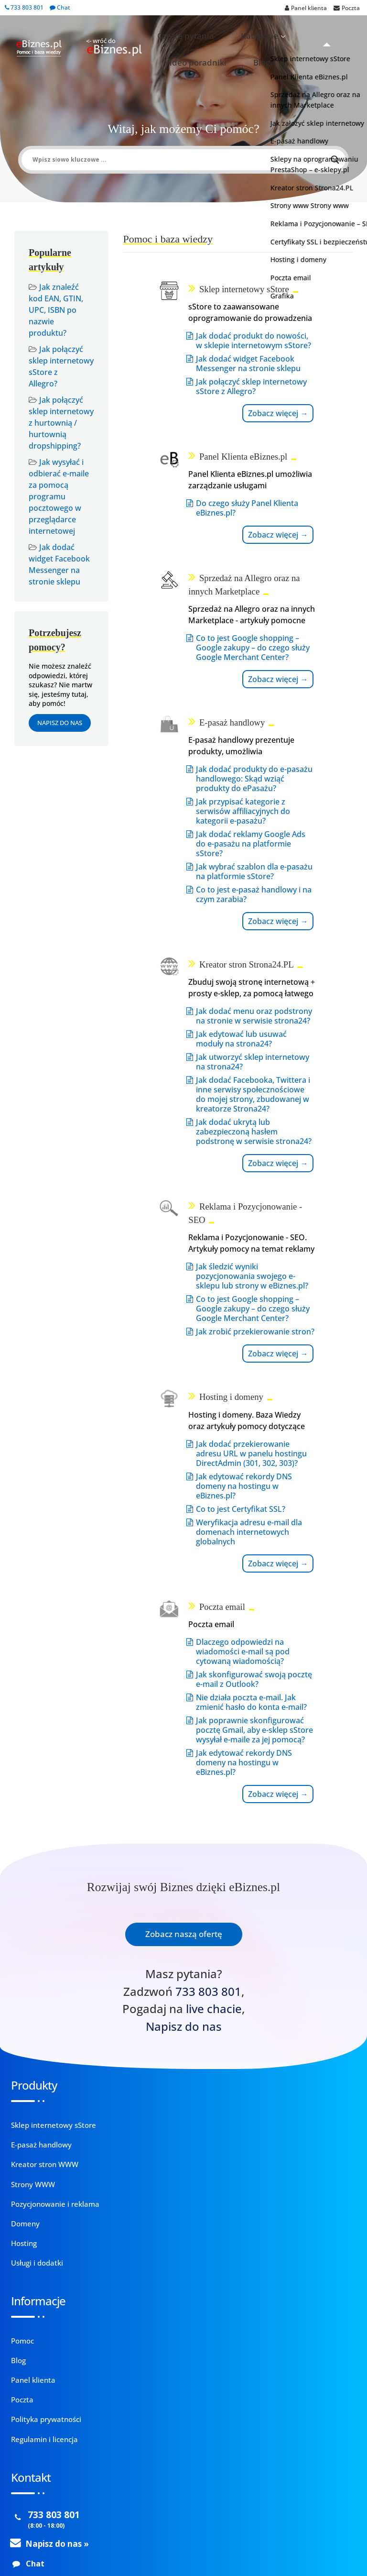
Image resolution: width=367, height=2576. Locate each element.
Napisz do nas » (57, 2433)
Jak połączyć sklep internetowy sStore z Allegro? (188, 471)
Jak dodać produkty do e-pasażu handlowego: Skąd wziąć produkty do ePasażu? (313, 643)
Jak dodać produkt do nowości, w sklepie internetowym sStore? (191, 362)
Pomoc (22, 2230)
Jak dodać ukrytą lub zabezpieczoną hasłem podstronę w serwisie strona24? (193, 1268)
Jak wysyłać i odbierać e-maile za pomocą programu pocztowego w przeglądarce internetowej (59, 472)
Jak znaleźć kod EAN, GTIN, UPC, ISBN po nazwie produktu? (56, 285)
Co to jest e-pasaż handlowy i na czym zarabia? (315, 865)
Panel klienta (33, 2270)
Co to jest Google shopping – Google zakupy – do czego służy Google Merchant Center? (196, 675)
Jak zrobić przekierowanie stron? (314, 1178)
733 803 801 (24, 7)
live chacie (214, 1898)
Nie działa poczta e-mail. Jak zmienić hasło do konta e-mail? (313, 1520)
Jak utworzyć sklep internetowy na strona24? (193, 1112)
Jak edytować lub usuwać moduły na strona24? (190, 1070)
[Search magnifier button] (335, 135)
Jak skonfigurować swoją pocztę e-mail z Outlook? (314, 1473)
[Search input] (178, 135)
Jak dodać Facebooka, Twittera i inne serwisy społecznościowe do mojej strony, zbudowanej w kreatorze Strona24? (195, 1183)
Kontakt (28, 2495)
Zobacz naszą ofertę (183, 1823)
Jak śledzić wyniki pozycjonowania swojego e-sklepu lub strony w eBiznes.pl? (315, 1046)
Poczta (22, 2289)
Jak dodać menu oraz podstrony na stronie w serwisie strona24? (195, 1023)
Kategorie (240, 29)
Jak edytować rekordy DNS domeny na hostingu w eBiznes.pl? (190, 1503)
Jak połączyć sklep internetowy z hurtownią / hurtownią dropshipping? (61, 398)
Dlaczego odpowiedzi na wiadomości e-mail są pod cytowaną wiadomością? (312, 1421)
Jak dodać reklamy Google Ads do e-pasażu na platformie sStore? (315, 766)
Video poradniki (299, 29)
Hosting (24, 2132)
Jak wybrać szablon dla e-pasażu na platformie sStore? (311, 818)
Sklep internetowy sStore (53, 2015)
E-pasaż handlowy (41, 2034)
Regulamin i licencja (44, 2329)
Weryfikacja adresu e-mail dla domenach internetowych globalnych (192, 1577)
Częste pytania (189, 29)
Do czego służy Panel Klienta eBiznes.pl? (313, 334)
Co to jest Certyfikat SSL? (193, 1540)
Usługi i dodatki (37, 2152)
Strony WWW (33, 2074)
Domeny (25, 2113)
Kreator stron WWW (44, 2054)
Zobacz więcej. (209, 2570)
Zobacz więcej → (190, 511)
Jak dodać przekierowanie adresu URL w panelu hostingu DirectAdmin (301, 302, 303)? (195, 1446)
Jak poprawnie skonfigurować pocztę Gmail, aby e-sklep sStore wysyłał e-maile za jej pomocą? (313, 1581)
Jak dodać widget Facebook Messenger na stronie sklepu (59, 539)
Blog (183, 44)
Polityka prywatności (46, 2309)
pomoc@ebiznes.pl (48, 2473)
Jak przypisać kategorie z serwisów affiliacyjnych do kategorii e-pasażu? (315, 709)
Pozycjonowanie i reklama (55, 2093)
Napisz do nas (59, 698)
